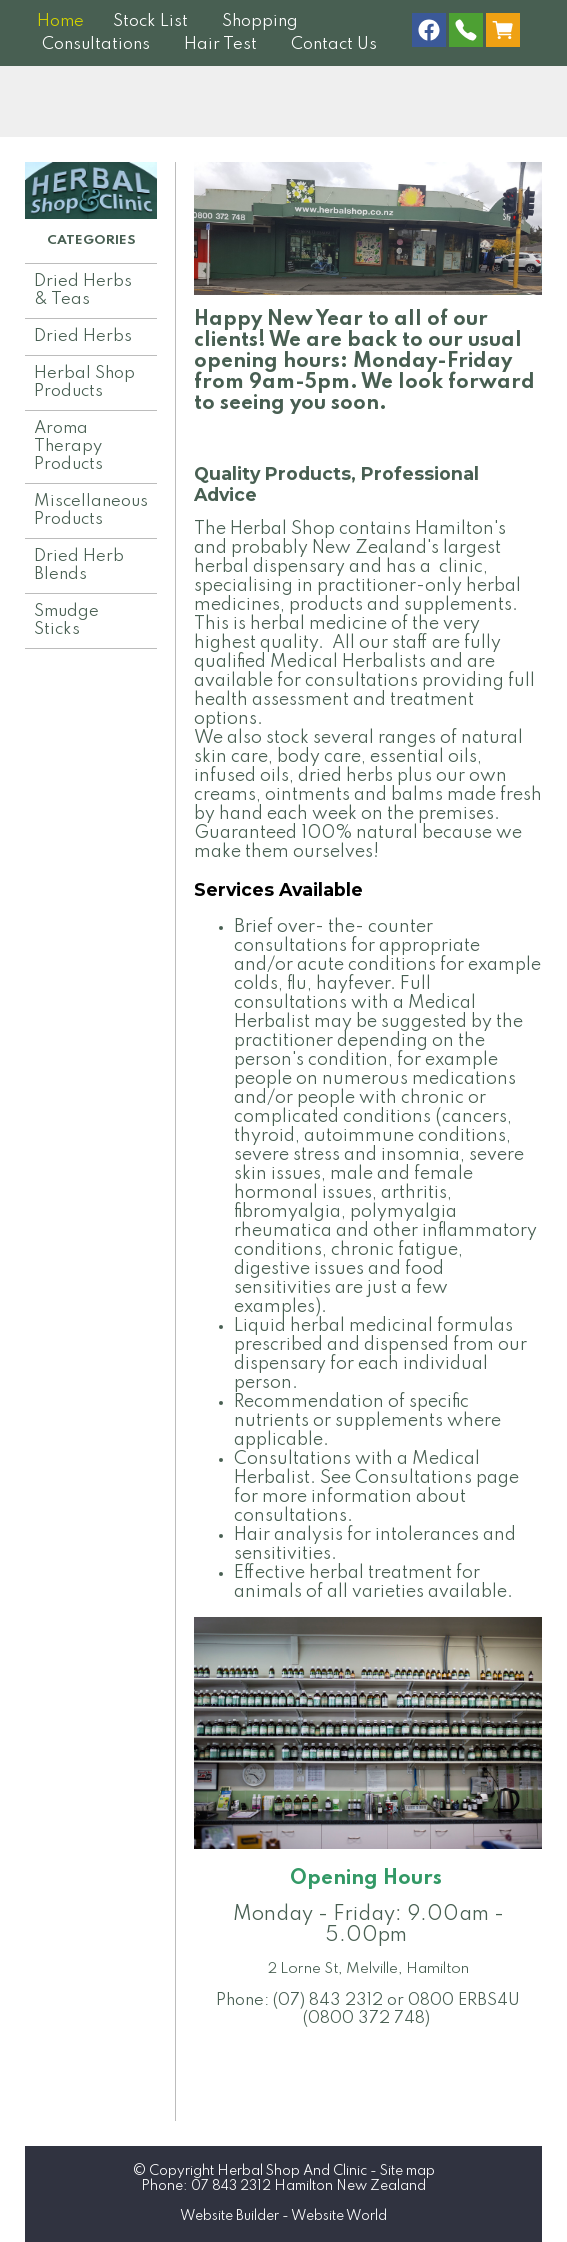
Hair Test (220, 44)
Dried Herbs (83, 336)
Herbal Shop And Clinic (292, 2171)
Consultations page (437, 1478)
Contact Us (334, 44)
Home (60, 21)
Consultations (96, 44)
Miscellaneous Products (91, 510)
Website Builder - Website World (283, 2216)
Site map (407, 2171)
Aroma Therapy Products (68, 446)
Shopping (260, 21)
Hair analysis (288, 1535)
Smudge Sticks (66, 620)
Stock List (150, 21)
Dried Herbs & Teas (83, 290)
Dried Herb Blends (79, 565)
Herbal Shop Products (84, 382)
